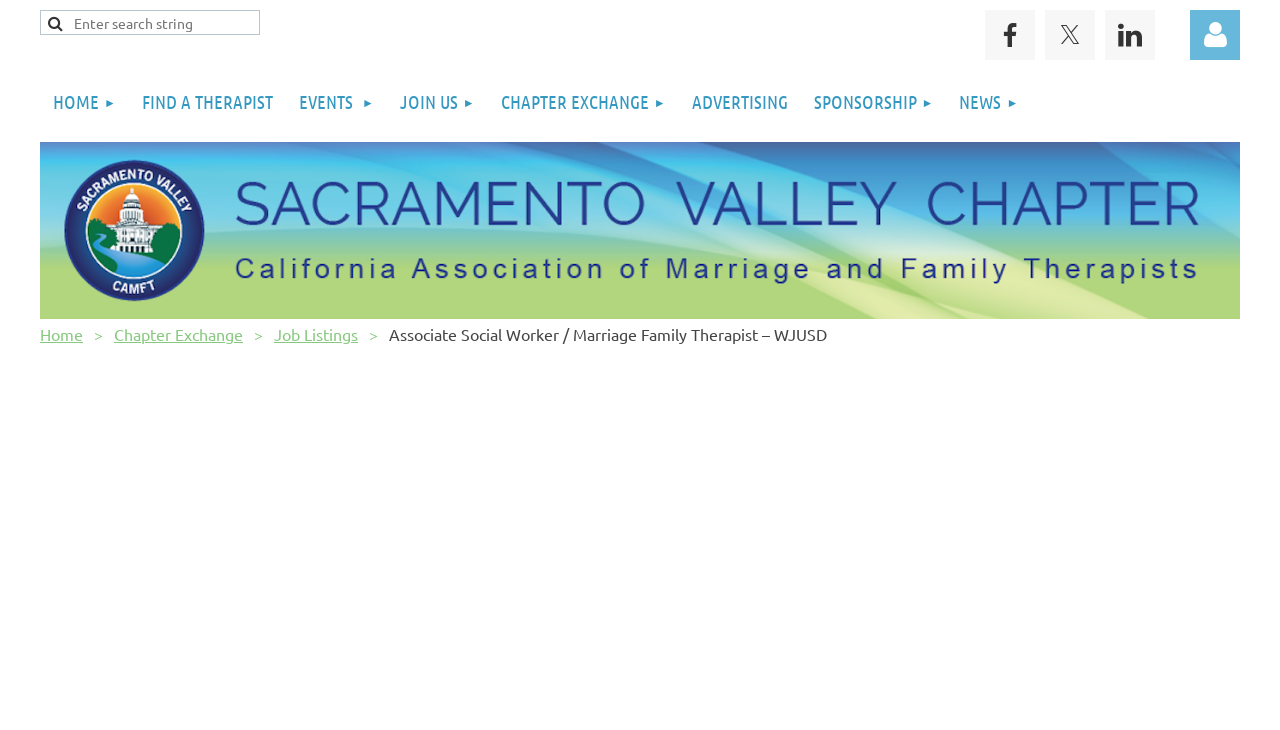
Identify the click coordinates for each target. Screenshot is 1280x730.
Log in (1215, 35)
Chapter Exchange (178, 334)
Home (61, 334)
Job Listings (316, 334)
